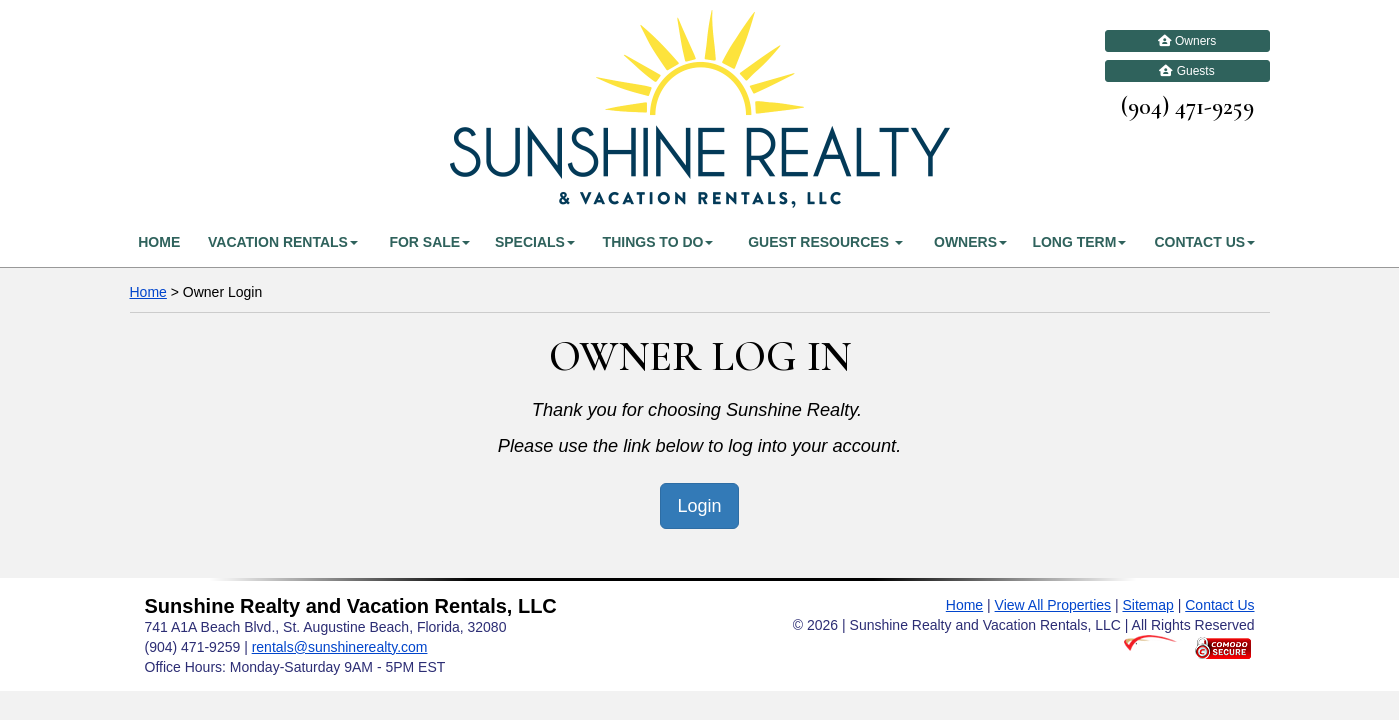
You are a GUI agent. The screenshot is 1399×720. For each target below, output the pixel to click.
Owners (1187, 41)
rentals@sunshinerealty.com (340, 647)
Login (699, 506)
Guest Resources (825, 242)
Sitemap (1147, 605)
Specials (535, 242)
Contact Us (1204, 242)
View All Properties (1053, 605)
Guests (1186, 71)
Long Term (1079, 242)
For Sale (429, 242)
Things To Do (658, 242)
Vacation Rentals (283, 242)
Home (159, 242)
